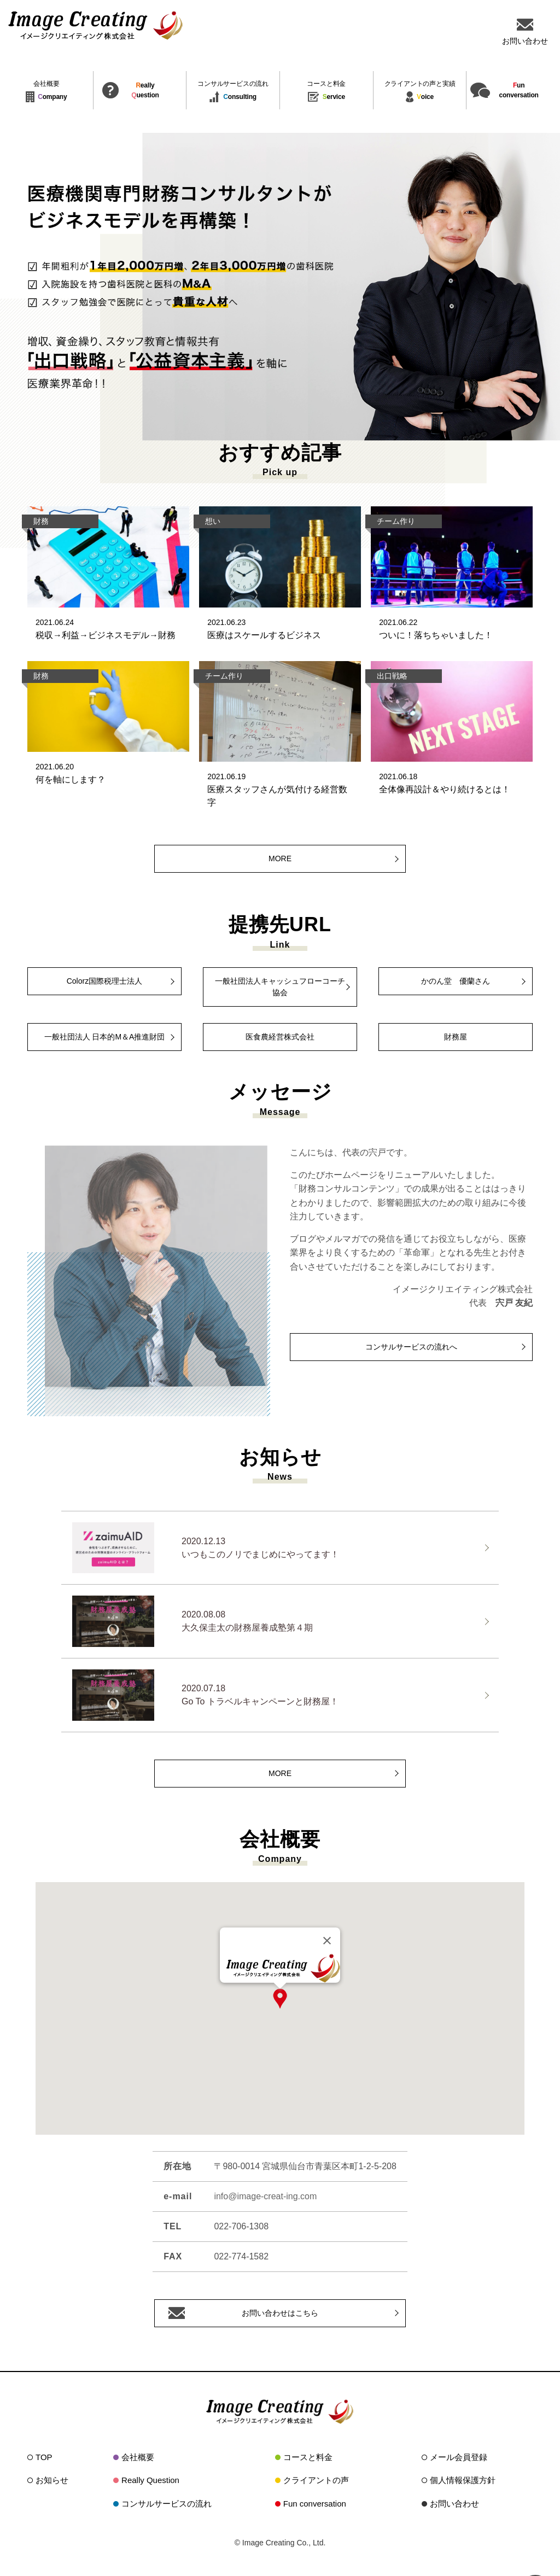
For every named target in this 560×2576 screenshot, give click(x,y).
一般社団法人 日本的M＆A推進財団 (104, 1036)
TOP (44, 2457)
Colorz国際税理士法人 (104, 981)
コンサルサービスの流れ (166, 2503)
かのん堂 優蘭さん (455, 981)
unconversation (518, 90)
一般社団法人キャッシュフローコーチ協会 (280, 987)
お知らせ (52, 2480)
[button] (280, 1998)
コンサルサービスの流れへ (411, 1346)
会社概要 (137, 2457)
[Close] (327, 1940)
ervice (326, 92)
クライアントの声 (316, 2480)
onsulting (233, 92)
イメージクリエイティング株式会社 (95, 25)
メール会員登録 (458, 2457)
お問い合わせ (454, 2503)
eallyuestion (145, 90)
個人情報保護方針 (462, 2480)
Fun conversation (314, 2503)
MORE (280, 858)
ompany (46, 92)
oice (420, 92)
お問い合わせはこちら (280, 2313)
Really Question (150, 2480)
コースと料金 (307, 2457)
